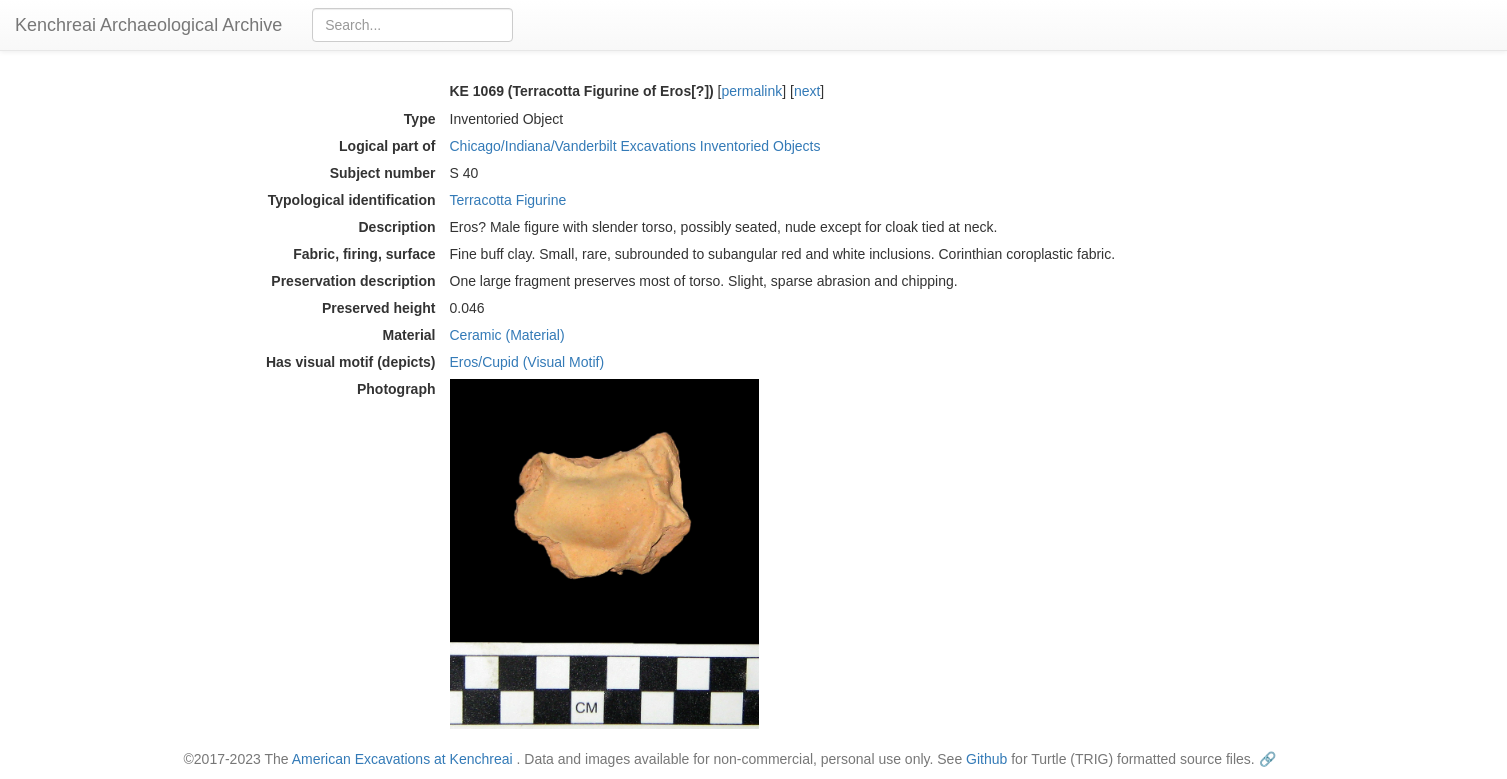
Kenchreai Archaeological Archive (148, 25)
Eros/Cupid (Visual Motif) (527, 362)
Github (986, 759)
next (807, 91)
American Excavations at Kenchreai (402, 759)
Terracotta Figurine (508, 200)
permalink (752, 91)
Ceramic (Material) (507, 335)
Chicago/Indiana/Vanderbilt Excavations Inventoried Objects (635, 146)
